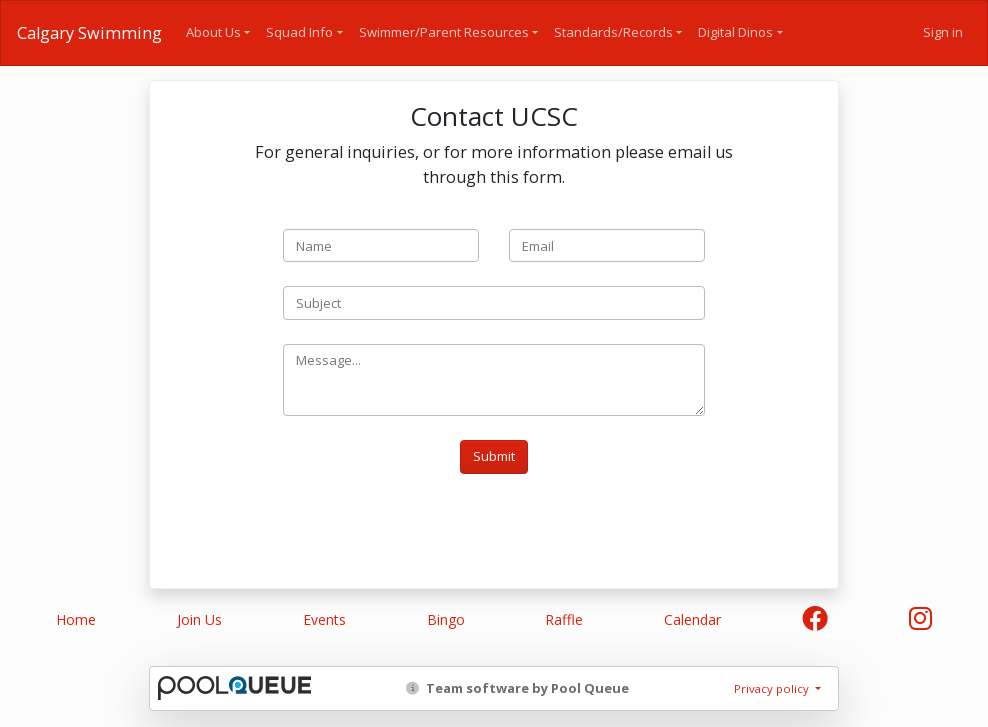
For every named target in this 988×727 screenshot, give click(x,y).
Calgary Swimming (89, 33)
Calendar (692, 619)
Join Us (199, 619)
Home (76, 619)
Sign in (943, 32)
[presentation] (435, 529)
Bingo (446, 619)
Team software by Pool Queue (517, 688)
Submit (494, 456)
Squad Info (299, 32)
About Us (213, 32)
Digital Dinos (735, 32)
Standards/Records (613, 32)
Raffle (564, 619)
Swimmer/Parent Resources (444, 32)
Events (324, 619)
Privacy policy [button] (773, 688)
